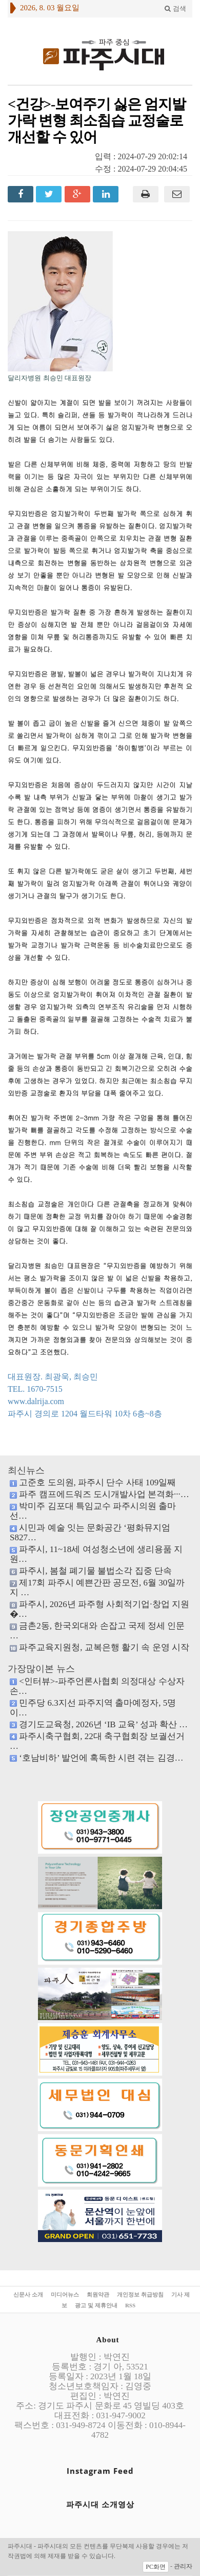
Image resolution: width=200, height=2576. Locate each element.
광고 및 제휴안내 (96, 2305)
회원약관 (98, 2294)
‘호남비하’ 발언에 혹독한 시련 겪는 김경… (101, 1758)
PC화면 (156, 2566)
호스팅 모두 (133, 2556)
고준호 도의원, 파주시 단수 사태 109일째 (97, 1482)
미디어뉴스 (65, 2294)
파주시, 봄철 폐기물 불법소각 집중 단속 (95, 1571)
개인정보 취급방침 (140, 2294)
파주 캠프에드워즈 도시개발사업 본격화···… (104, 1494)
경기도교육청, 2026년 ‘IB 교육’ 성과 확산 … (103, 1724)
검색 (175, 8)
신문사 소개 (28, 2294)
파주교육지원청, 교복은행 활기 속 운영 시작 (104, 1647)
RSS (130, 2305)
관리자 (183, 2565)
